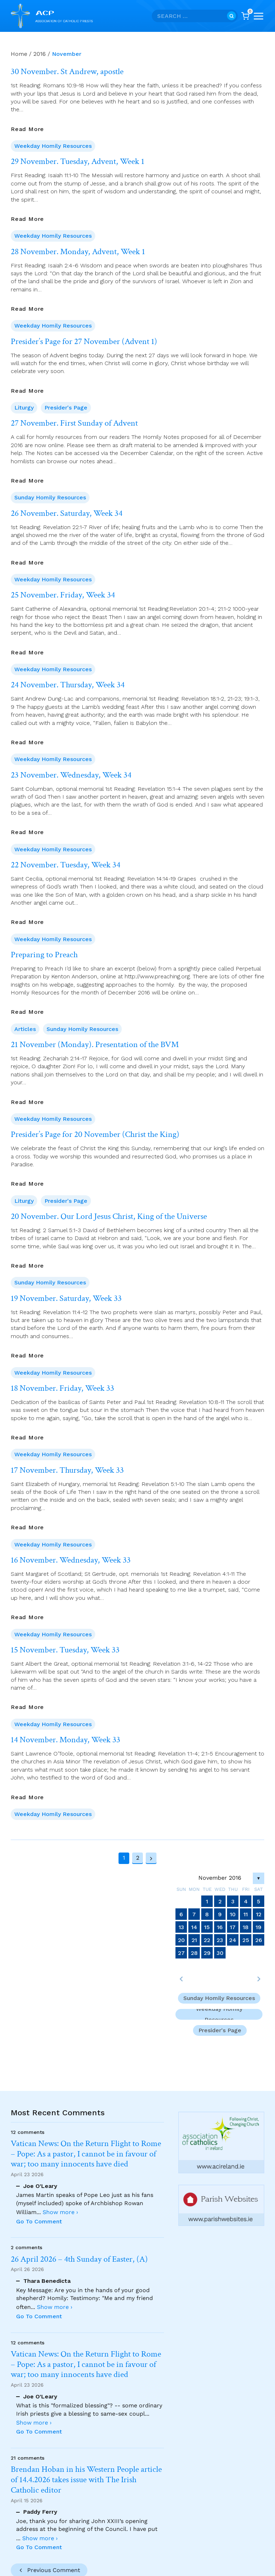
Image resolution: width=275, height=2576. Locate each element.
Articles (25, 1029)
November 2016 (219, 1877)
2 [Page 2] (137, 1857)
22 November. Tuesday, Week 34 (65, 865)
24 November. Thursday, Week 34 (68, 685)
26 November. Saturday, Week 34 (66, 513)
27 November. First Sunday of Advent (74, 423)
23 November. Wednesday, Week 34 (71, 775)
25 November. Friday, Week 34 (63, 595)
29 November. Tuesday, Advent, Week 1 (77, 161)
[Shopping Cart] (245, 16)
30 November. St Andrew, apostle (67, 71)
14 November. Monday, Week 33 (65, 1739)
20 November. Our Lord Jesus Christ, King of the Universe (109, 1216)
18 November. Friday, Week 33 (62, 1388)
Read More (27, 129)
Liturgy (24, 407)
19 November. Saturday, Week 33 (66, 1298)
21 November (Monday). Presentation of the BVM (95, 1044)
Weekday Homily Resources (53, 145)
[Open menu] (258, 16)
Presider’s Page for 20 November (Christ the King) (95, 1134)
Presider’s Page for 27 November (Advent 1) (84, 341)
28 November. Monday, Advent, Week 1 (78, 251)
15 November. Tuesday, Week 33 (65, 1650)
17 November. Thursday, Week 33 (67, 1470)
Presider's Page (65, 407)
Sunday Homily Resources (50, 497)
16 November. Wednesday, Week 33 (71, 1560)
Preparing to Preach (44, 954)
